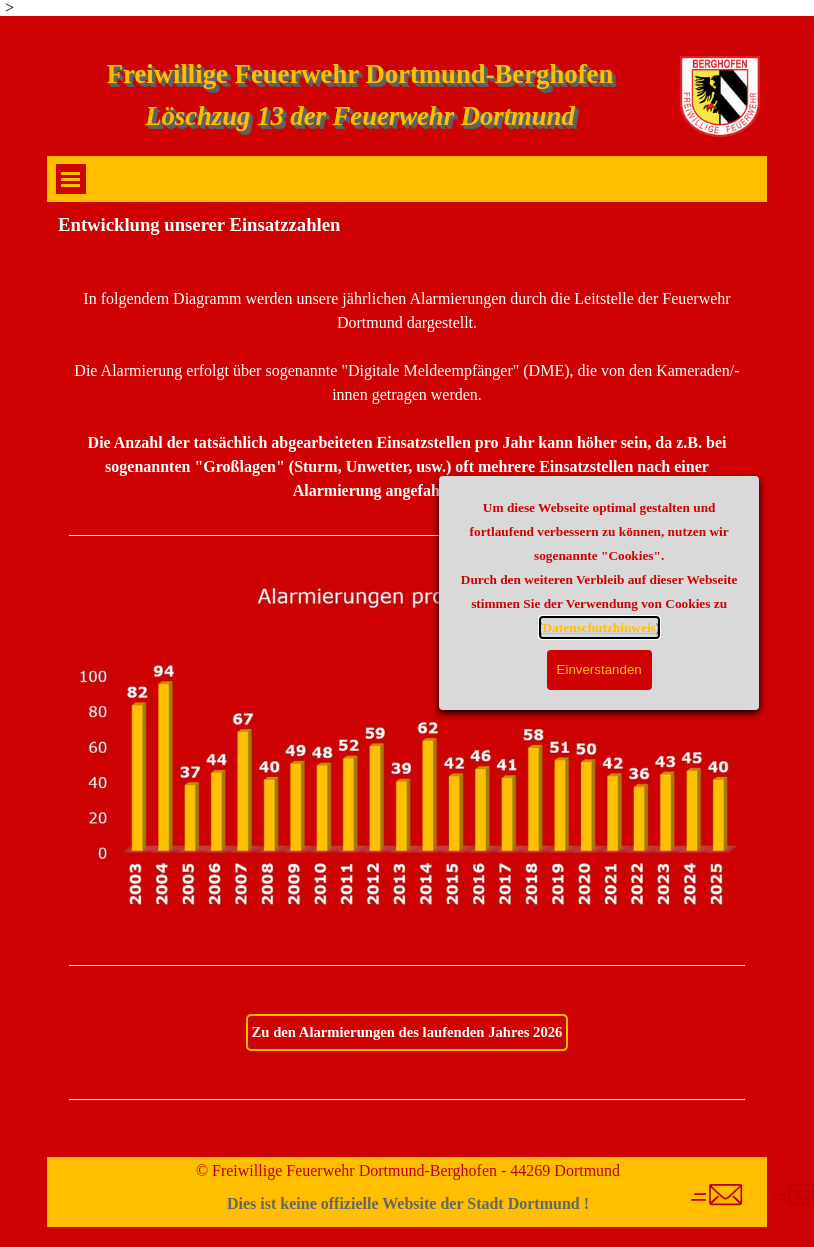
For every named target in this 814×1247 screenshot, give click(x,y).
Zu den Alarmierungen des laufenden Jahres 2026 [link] (407, 1032)
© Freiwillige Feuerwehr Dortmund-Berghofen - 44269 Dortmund (408, 1170)
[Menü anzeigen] (71, 179)
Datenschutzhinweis (731, 627)
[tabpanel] (407, 399)
